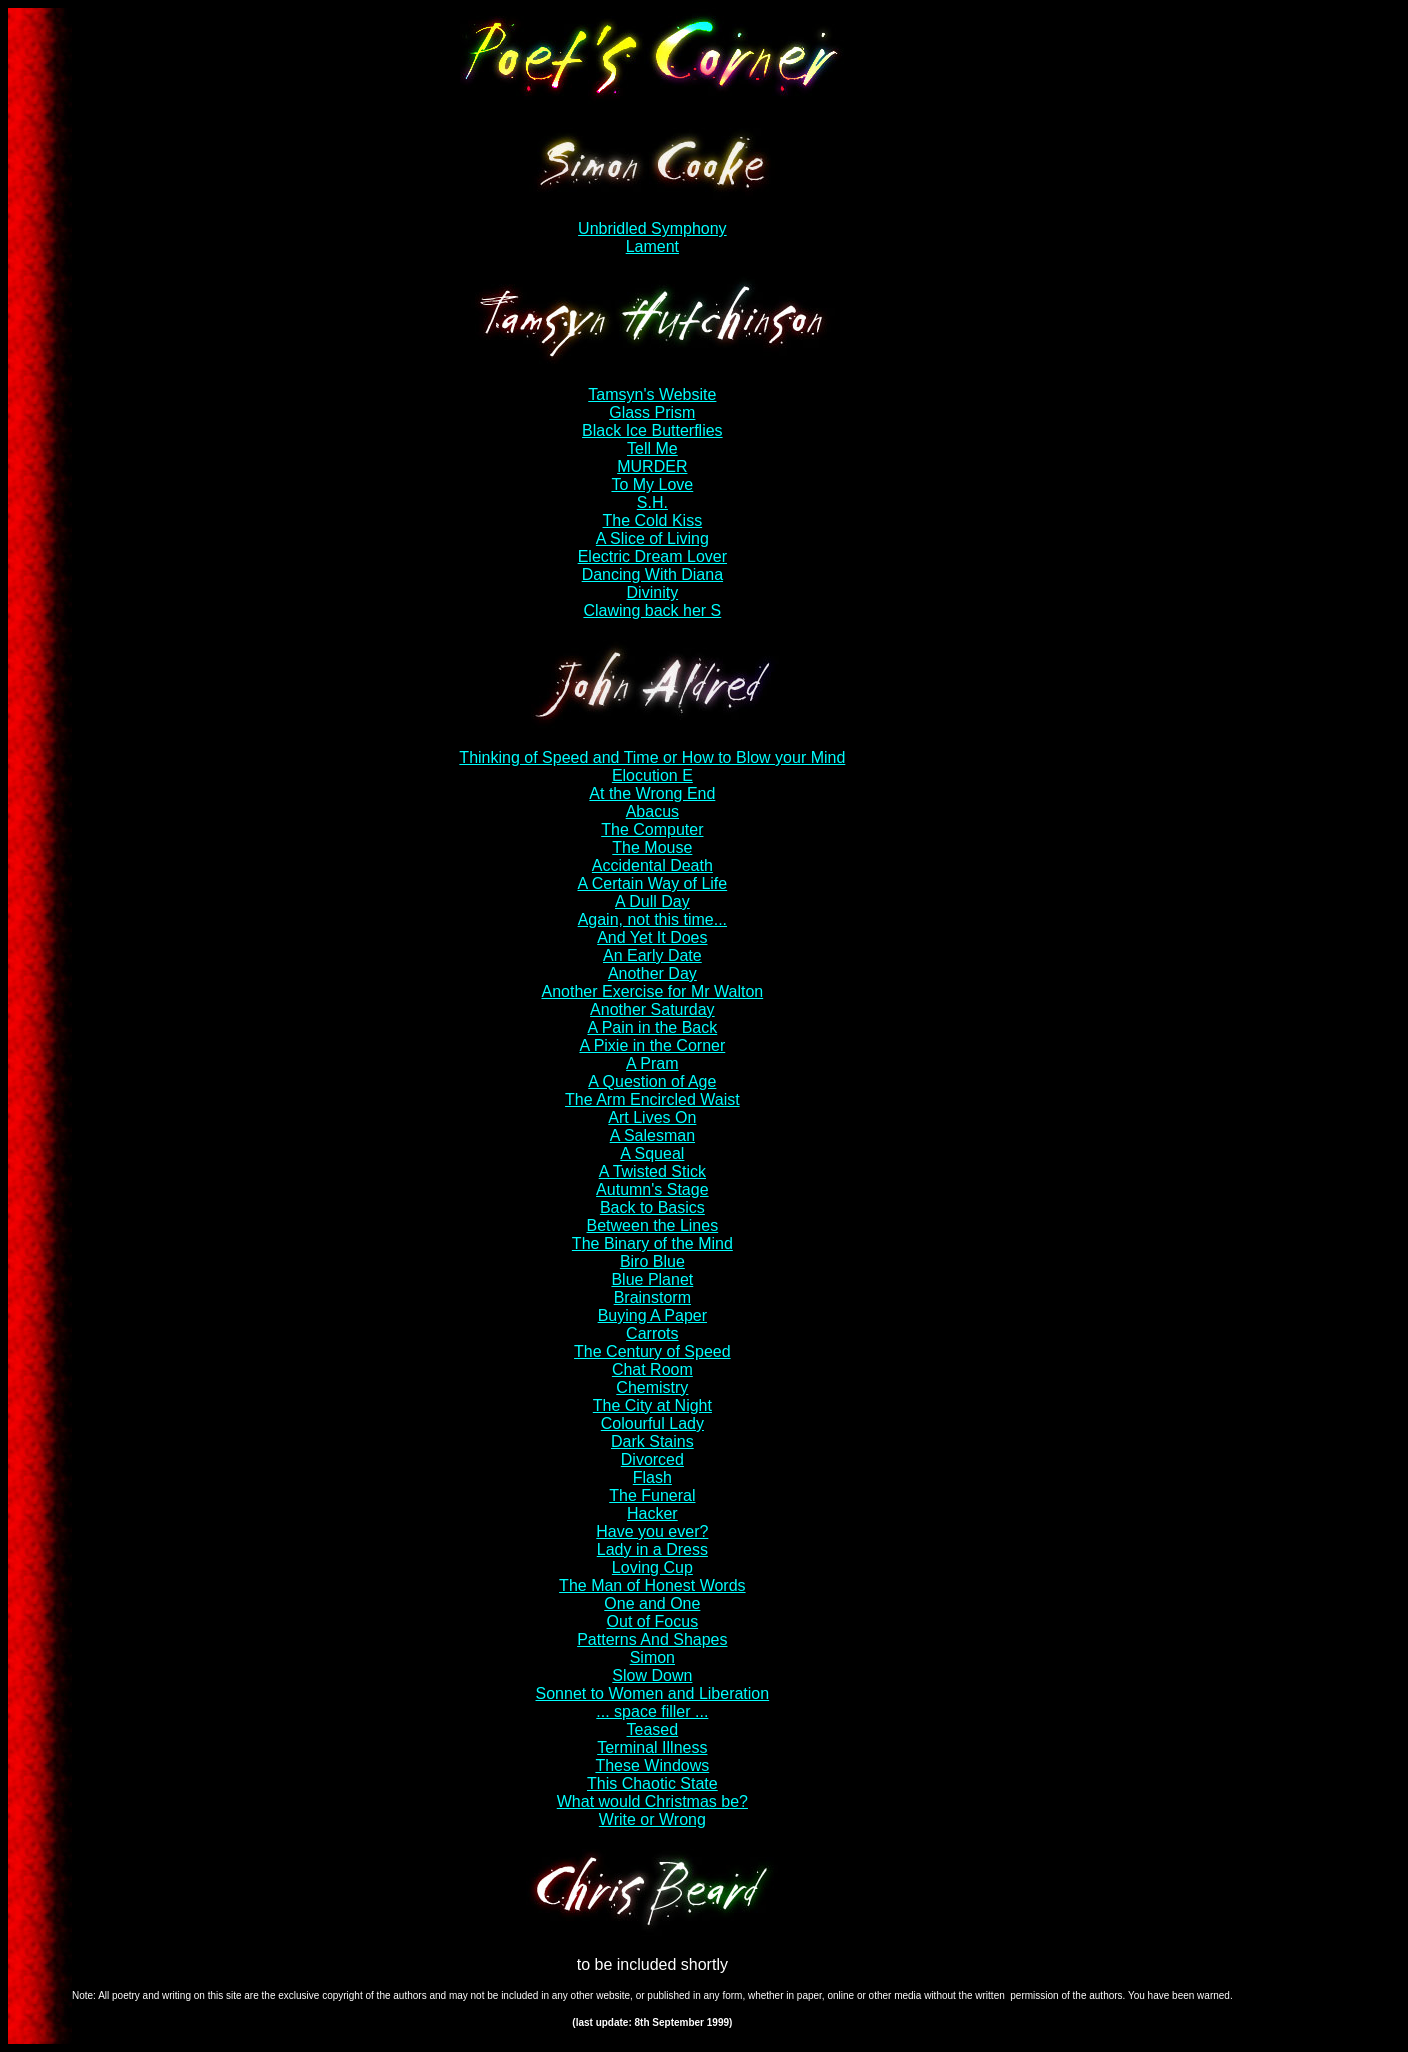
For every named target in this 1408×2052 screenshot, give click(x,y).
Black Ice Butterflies (652, 430)
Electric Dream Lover (652, 556)
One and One (652, 1603)
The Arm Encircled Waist (652, 1099)
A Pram (652, 1063)
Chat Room (652, 1369)
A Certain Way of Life (652, 883)
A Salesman (652, 1135)
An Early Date (652, 955)
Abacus (652, 811)
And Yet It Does (652, 937)
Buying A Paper (652, 1315)
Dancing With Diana (652, 574)
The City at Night (652, 1405)
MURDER (652, 466)
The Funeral (652, 1495)
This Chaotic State (652, 1783)
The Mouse (652, 847)
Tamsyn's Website (652, 394)
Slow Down (652, 1675)
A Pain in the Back (652, 1027)
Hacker (652, 1513)
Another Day (652, 973)
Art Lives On (652, 1117)
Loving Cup (652, 1567)
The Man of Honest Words (652, 1585)
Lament (652, 246)
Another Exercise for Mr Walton (652, 991)
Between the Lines (653, 1225)
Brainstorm (652, 1297)
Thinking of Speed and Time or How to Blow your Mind (652, 757)
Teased (653, 1729)
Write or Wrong (652, 1819)
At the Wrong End (652, 793)
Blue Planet (652, 1279)
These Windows (652, 1765)
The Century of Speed (652, 1351)
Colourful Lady (652, 1423)
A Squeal (652, 1153)
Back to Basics (652, 1207)
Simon (652, 1657)
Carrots (652, 1333)
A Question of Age (652, 1081)
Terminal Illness (652, 1747)
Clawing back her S (652, 610)
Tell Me (652, 448)
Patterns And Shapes (652, 1639)
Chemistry (652, 1387)
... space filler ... (652, 1711)
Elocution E (652, 775)
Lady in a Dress (652, 1549)
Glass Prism (652, 412)
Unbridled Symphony (652, 228)
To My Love (652, 484)
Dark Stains (652, 1441)
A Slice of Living (652, 538)
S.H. (652, 502)
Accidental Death (652, 865)
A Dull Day (652, 901)
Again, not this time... (652, 919)
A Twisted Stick (652, 1171)
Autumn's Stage (652, 1189)
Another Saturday (652, 1009)
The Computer (652, 829)
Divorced (652, 1459)
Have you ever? (652, 1531)
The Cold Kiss (653, 520)
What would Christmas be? (652, 1801)
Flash (652, 1477)
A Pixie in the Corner (652, 1045)
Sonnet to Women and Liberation (653, 1693)
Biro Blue (652, 1261)
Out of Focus (653, 1621)
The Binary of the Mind (652, 1243)
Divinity (653, 592)
